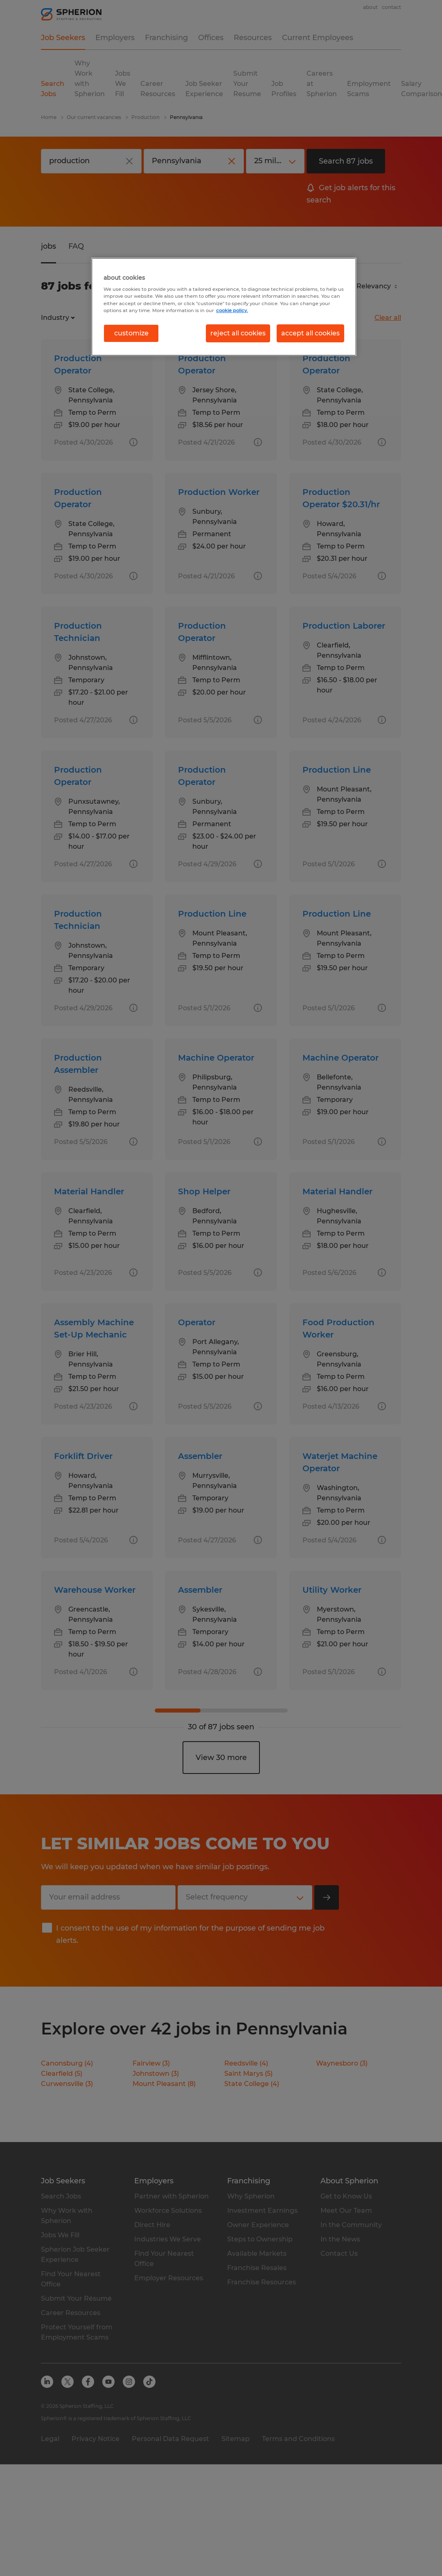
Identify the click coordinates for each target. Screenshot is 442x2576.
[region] (223, 307)
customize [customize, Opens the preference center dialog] (131, 333)
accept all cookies (310, 333)
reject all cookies (238, 333)
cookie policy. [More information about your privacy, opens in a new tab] (232, 310)
